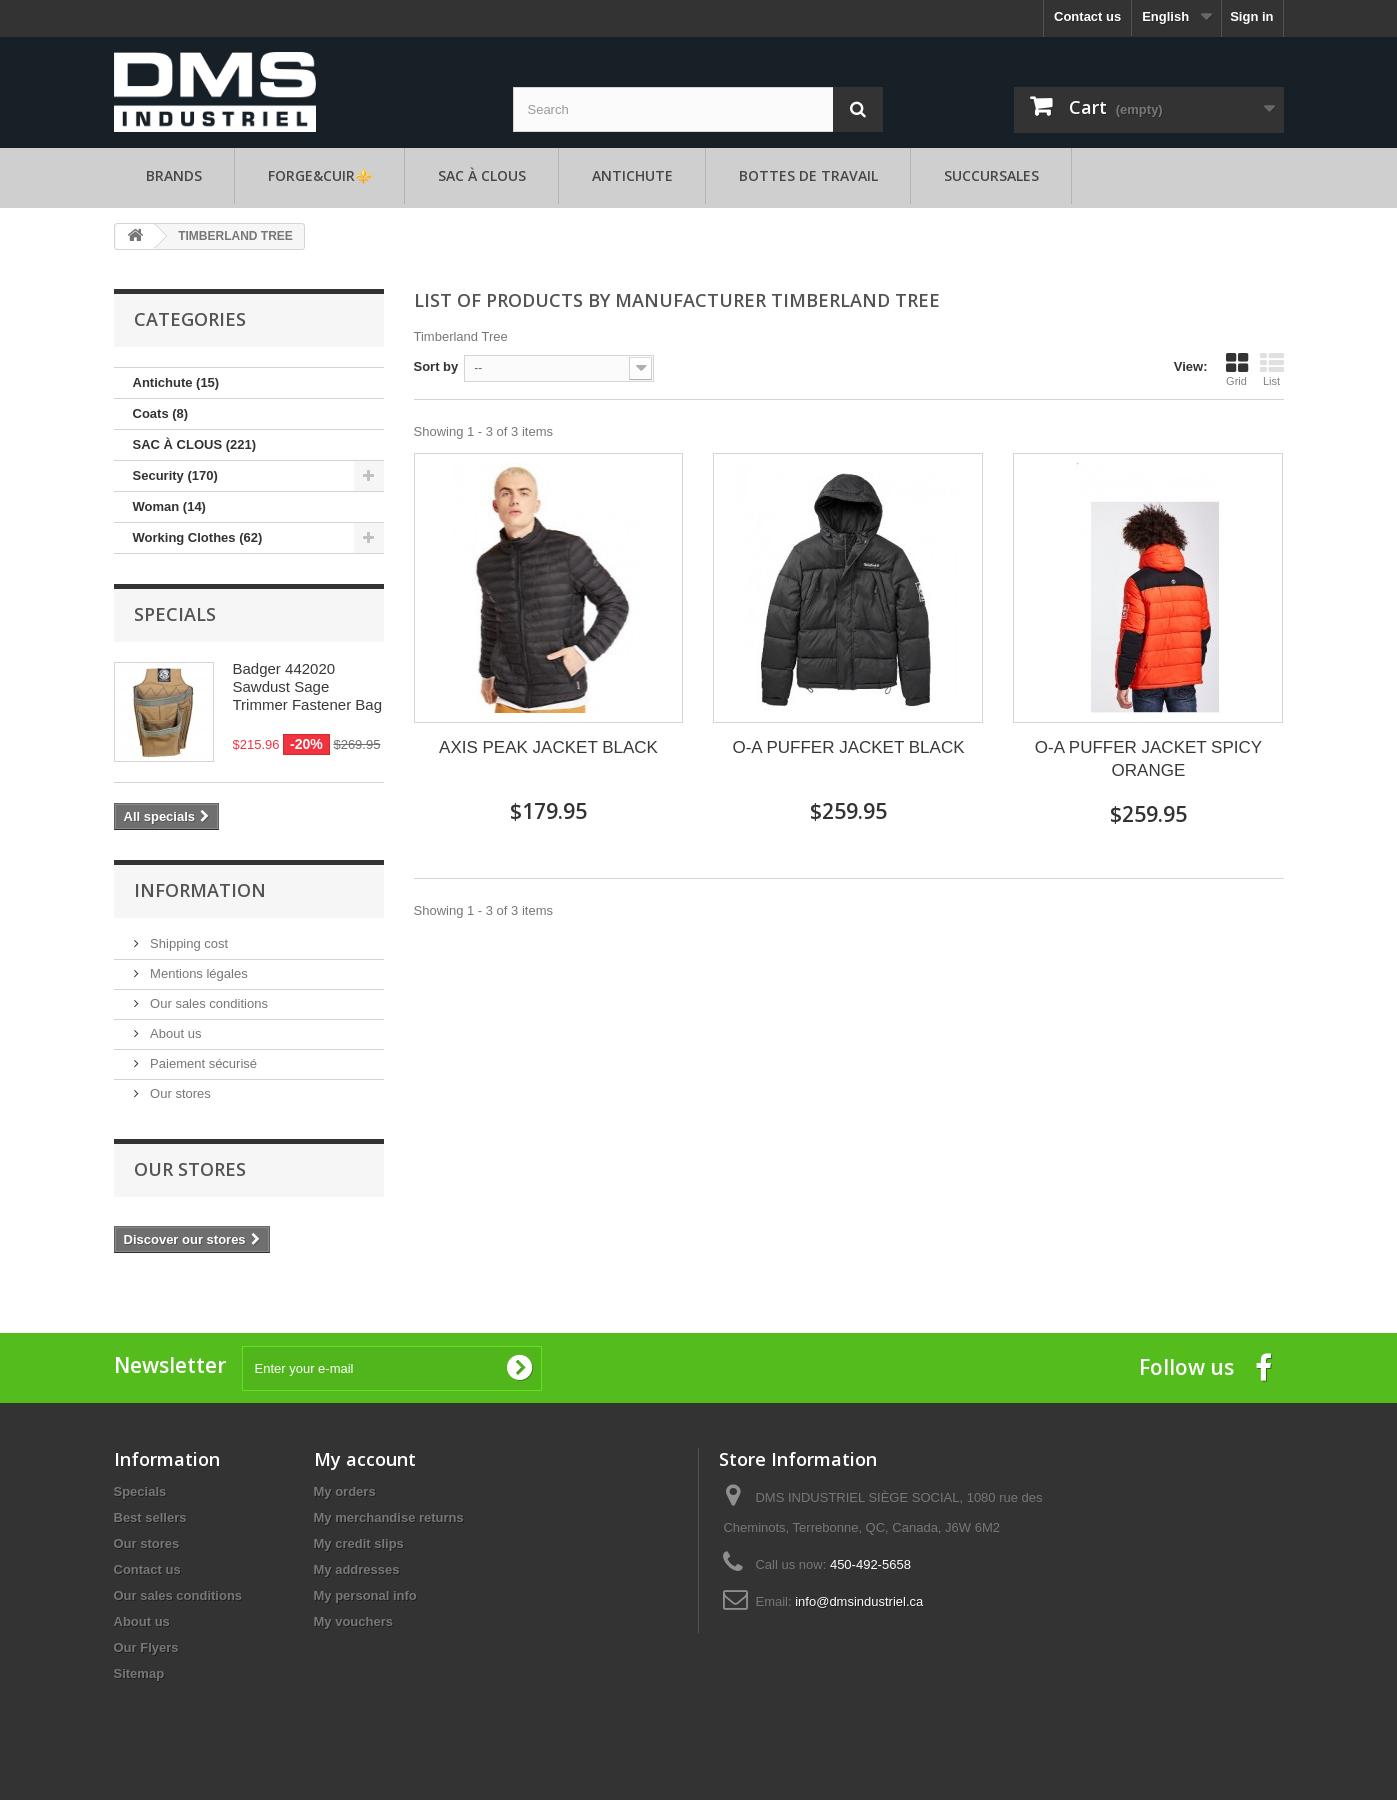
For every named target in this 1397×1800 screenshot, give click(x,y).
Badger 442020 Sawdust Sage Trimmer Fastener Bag (307, 686)
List (1272, 369)
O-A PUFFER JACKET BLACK (848, 747)
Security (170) (175, 475)
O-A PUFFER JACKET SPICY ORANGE (1148, 759)
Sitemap (139, 1673)
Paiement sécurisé (202, 1063)
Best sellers (150, 1517)
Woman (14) (169, 506)
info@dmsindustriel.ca (859, 1601)
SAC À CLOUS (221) (195, 444)
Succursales (991, 175)
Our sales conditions (207, 1003)
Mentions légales (197, 973)
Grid (1237, 369)
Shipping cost (188, 943)
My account (365, 1459)
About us (174, 1033)
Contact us (1087, 16)
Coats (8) (161, 413)
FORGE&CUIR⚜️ (320, 175)
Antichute (632, 175)
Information (200, 890)
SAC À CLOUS (482, 175)
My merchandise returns (389, 1517)
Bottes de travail (808, 175)
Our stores (179, 1093)
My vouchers (353, 1621)
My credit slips (359, 1543)
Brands (174, 175)
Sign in (1251, 16)
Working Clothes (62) (198, 537)
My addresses (357, 1569)
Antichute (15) (176, 382)
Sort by (436, 366)
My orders (345, 1491)
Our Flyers (146, 1647)
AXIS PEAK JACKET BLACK (548, 747)
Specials (175, 614)
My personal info (365, 1595)
